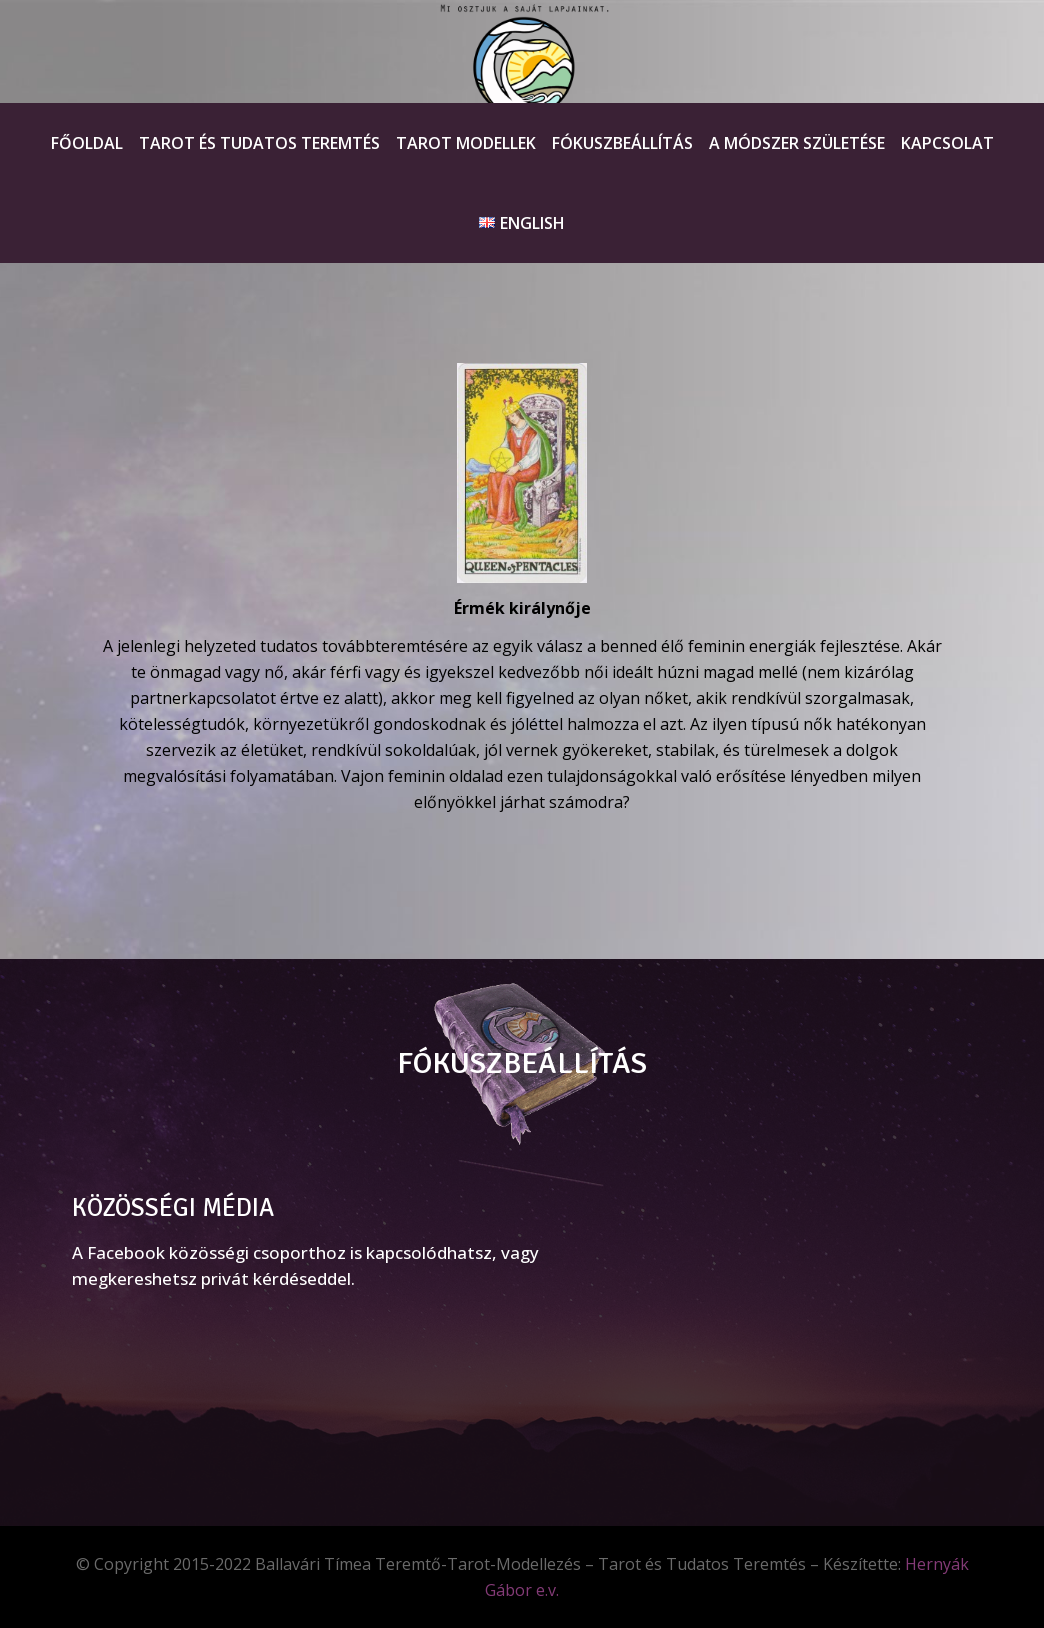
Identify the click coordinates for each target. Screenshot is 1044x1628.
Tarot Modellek (466, 143)
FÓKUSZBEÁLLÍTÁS (522, 1063)
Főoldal (87, 143)
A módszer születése (797, 143)
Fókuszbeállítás (622, 143)
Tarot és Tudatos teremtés (259, 143)
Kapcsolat (947, 143)
